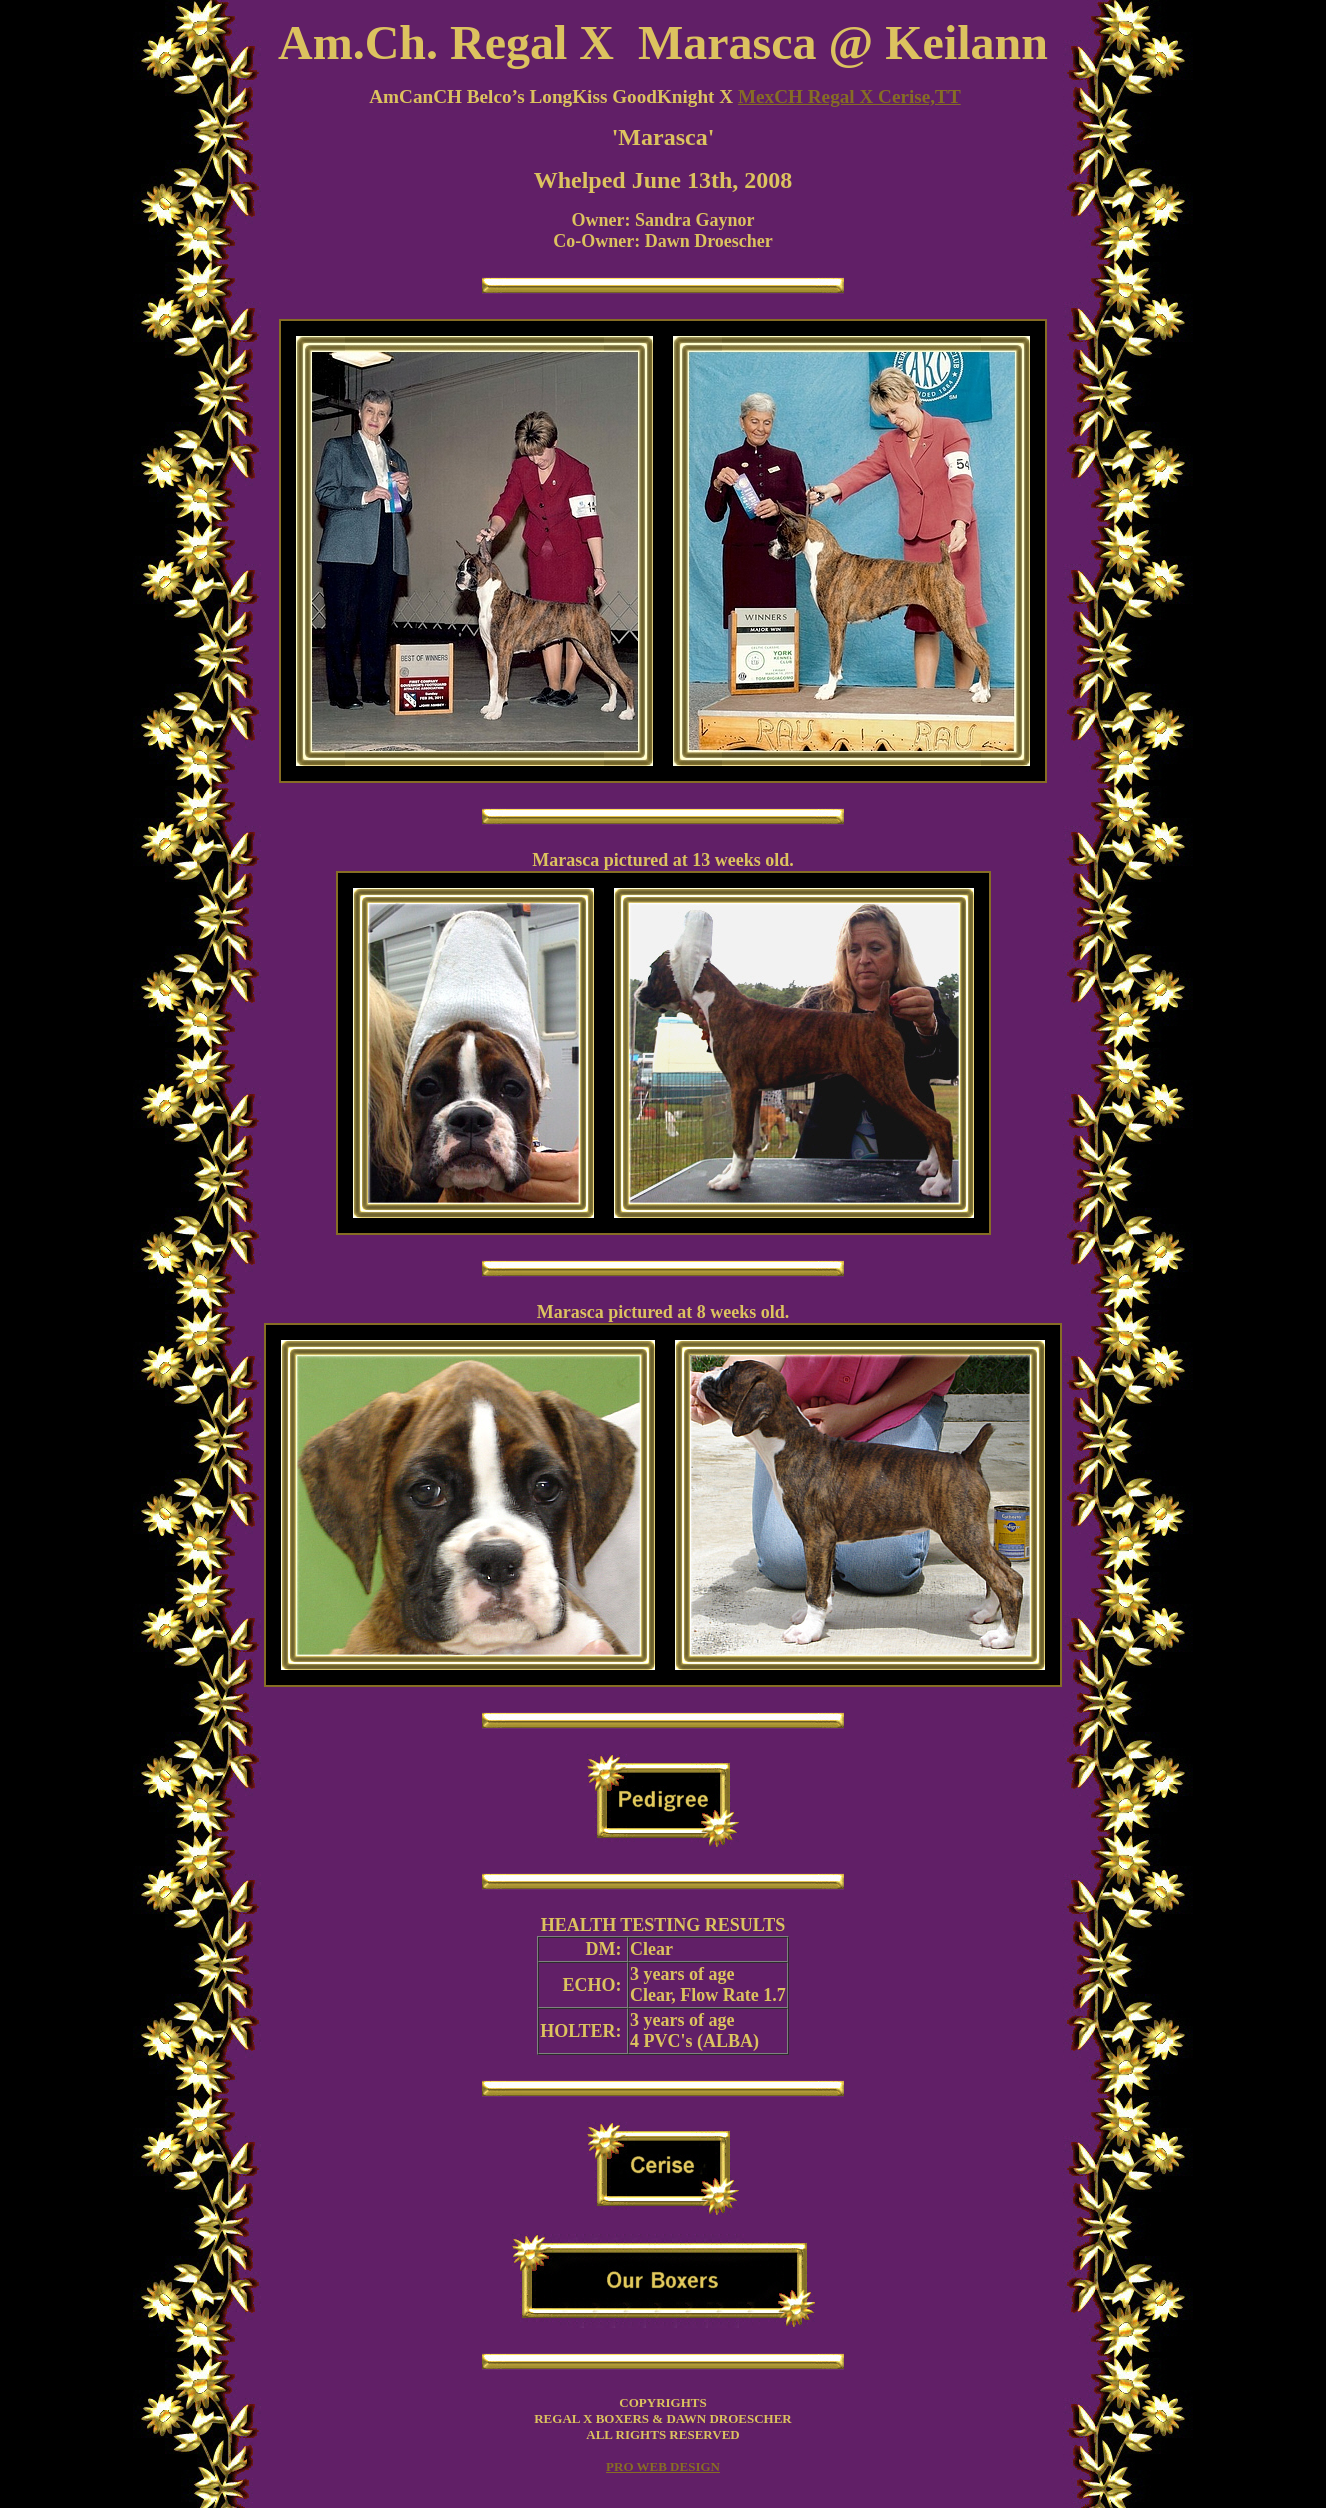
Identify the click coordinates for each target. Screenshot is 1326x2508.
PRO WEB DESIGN (663, 2466)
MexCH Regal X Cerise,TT (849, 96)
